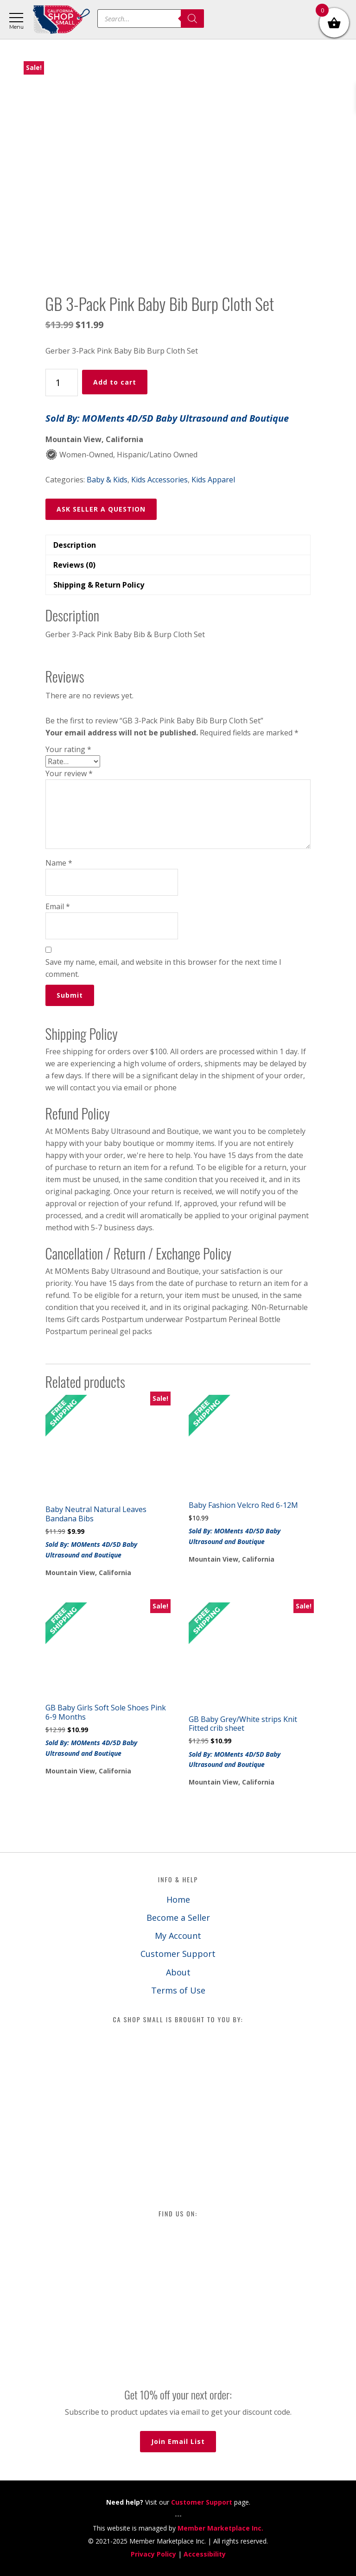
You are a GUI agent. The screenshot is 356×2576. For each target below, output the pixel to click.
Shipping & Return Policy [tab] (98, 585)
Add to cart (114, 382)
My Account (178, 1935)
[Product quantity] (61, 382)
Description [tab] (74, 545)
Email (57, 906)
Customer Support (178, 1953)
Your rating (68, 749)
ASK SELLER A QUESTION (101, 509)
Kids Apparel (213, 480)
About (178, 1972)
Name (58, 863)
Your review (69, 773)
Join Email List (178, 2441)
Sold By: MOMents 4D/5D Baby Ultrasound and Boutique (167, 418)
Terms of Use (178, 1990)
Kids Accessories (159, 480)
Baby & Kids (107, 480)
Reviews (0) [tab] (74, 565)
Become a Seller (178, 1917)
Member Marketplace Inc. (220, 2528)
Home (178, 1899)
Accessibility (205, 2554)
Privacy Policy (153, 2554)
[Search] (192, 18)
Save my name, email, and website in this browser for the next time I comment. (163, 968)
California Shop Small (61, 19)
